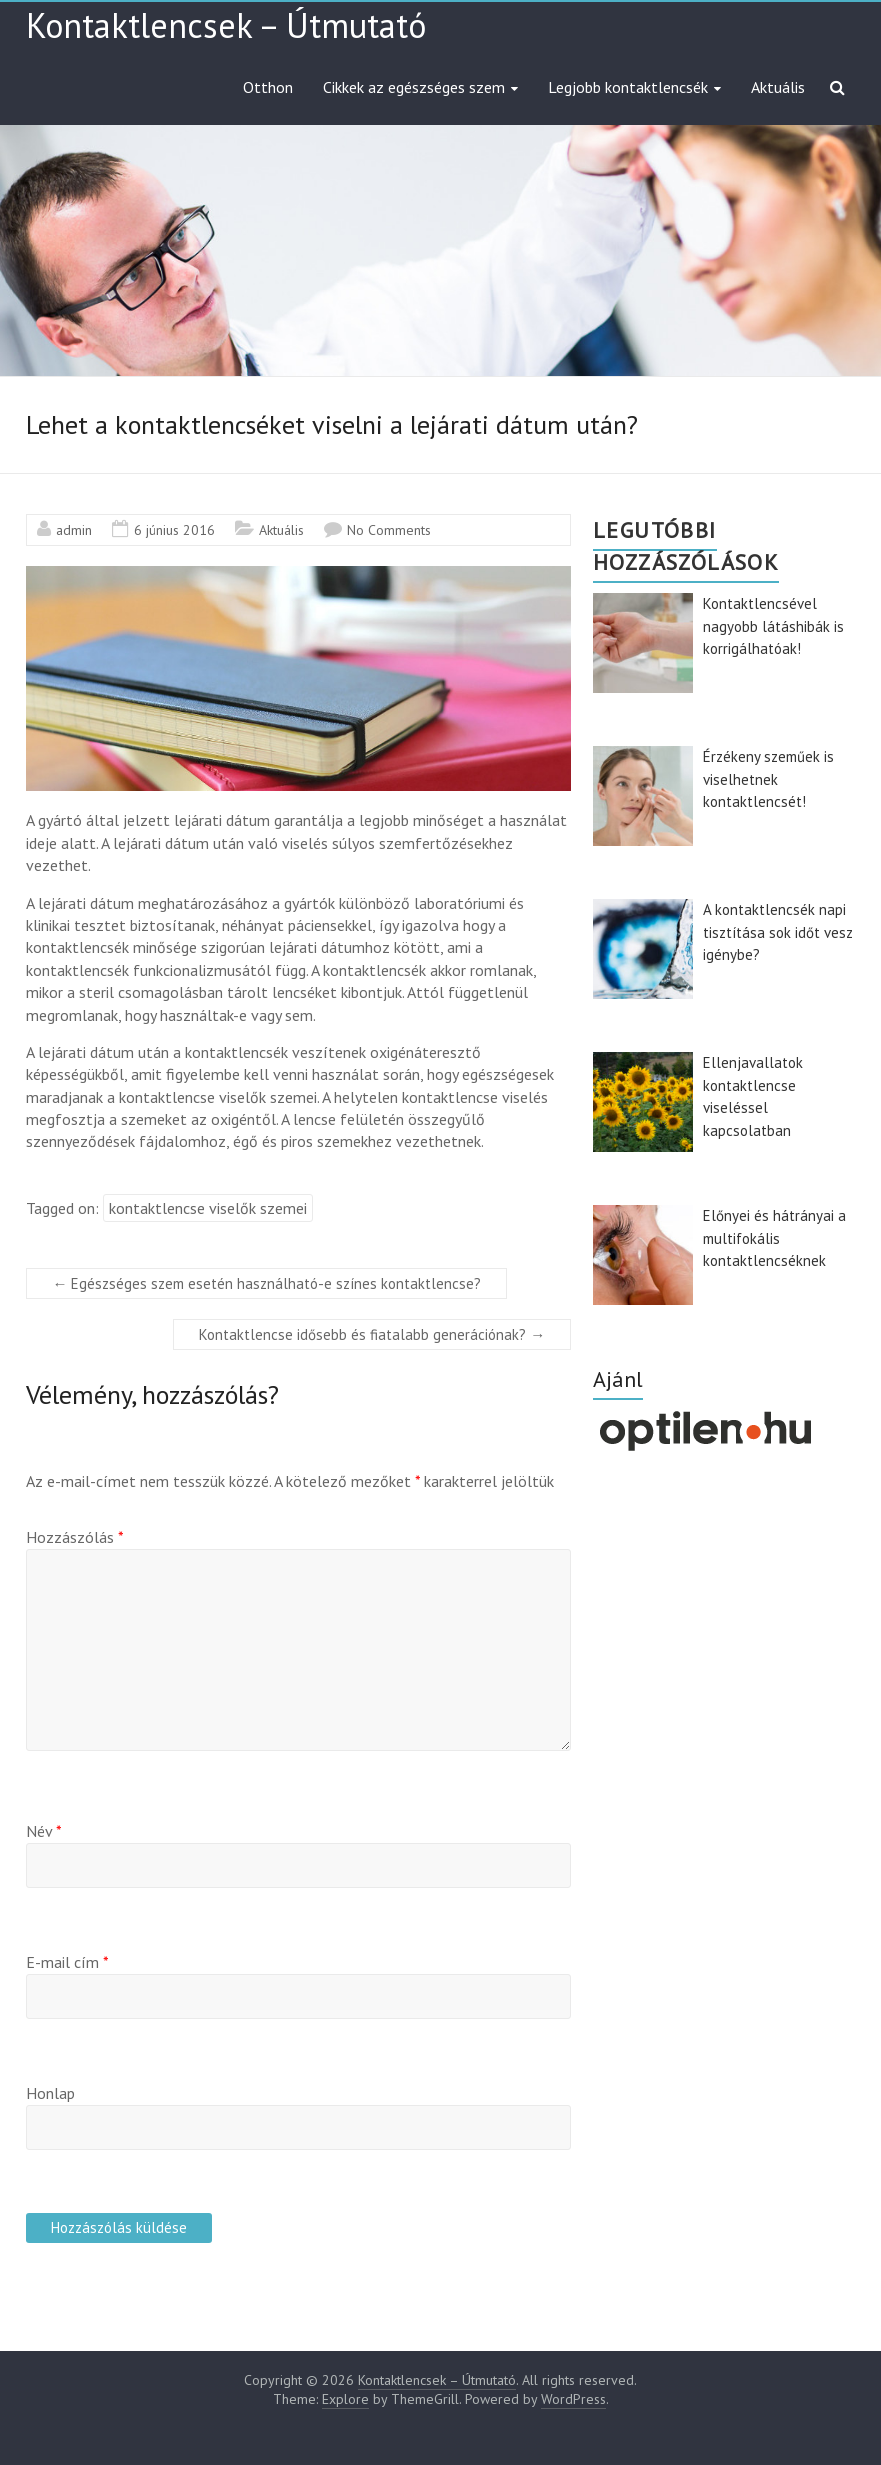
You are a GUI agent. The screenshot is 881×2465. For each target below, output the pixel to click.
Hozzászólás (75, 1537)
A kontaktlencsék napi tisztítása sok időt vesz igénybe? (778, 932)
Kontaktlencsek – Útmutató (226, 25)
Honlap (50, 2093)
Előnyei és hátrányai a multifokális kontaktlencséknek (774, 1238)
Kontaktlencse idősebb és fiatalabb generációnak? (372, 1334)
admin (74, 530)
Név (44, 1831)
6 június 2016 (174, 530)
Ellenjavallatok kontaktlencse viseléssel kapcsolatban (753, 1096)
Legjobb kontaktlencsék (628, 87)
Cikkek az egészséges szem (414, 87)
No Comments (389, 530)
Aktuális (778, 87)
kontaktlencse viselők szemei (208, 1208)
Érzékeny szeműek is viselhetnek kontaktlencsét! (768, 779)
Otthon (268, 87)
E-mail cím (67, 1962)
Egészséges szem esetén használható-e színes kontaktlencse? (266, 1283)
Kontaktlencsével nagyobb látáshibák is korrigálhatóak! (773, 626)
